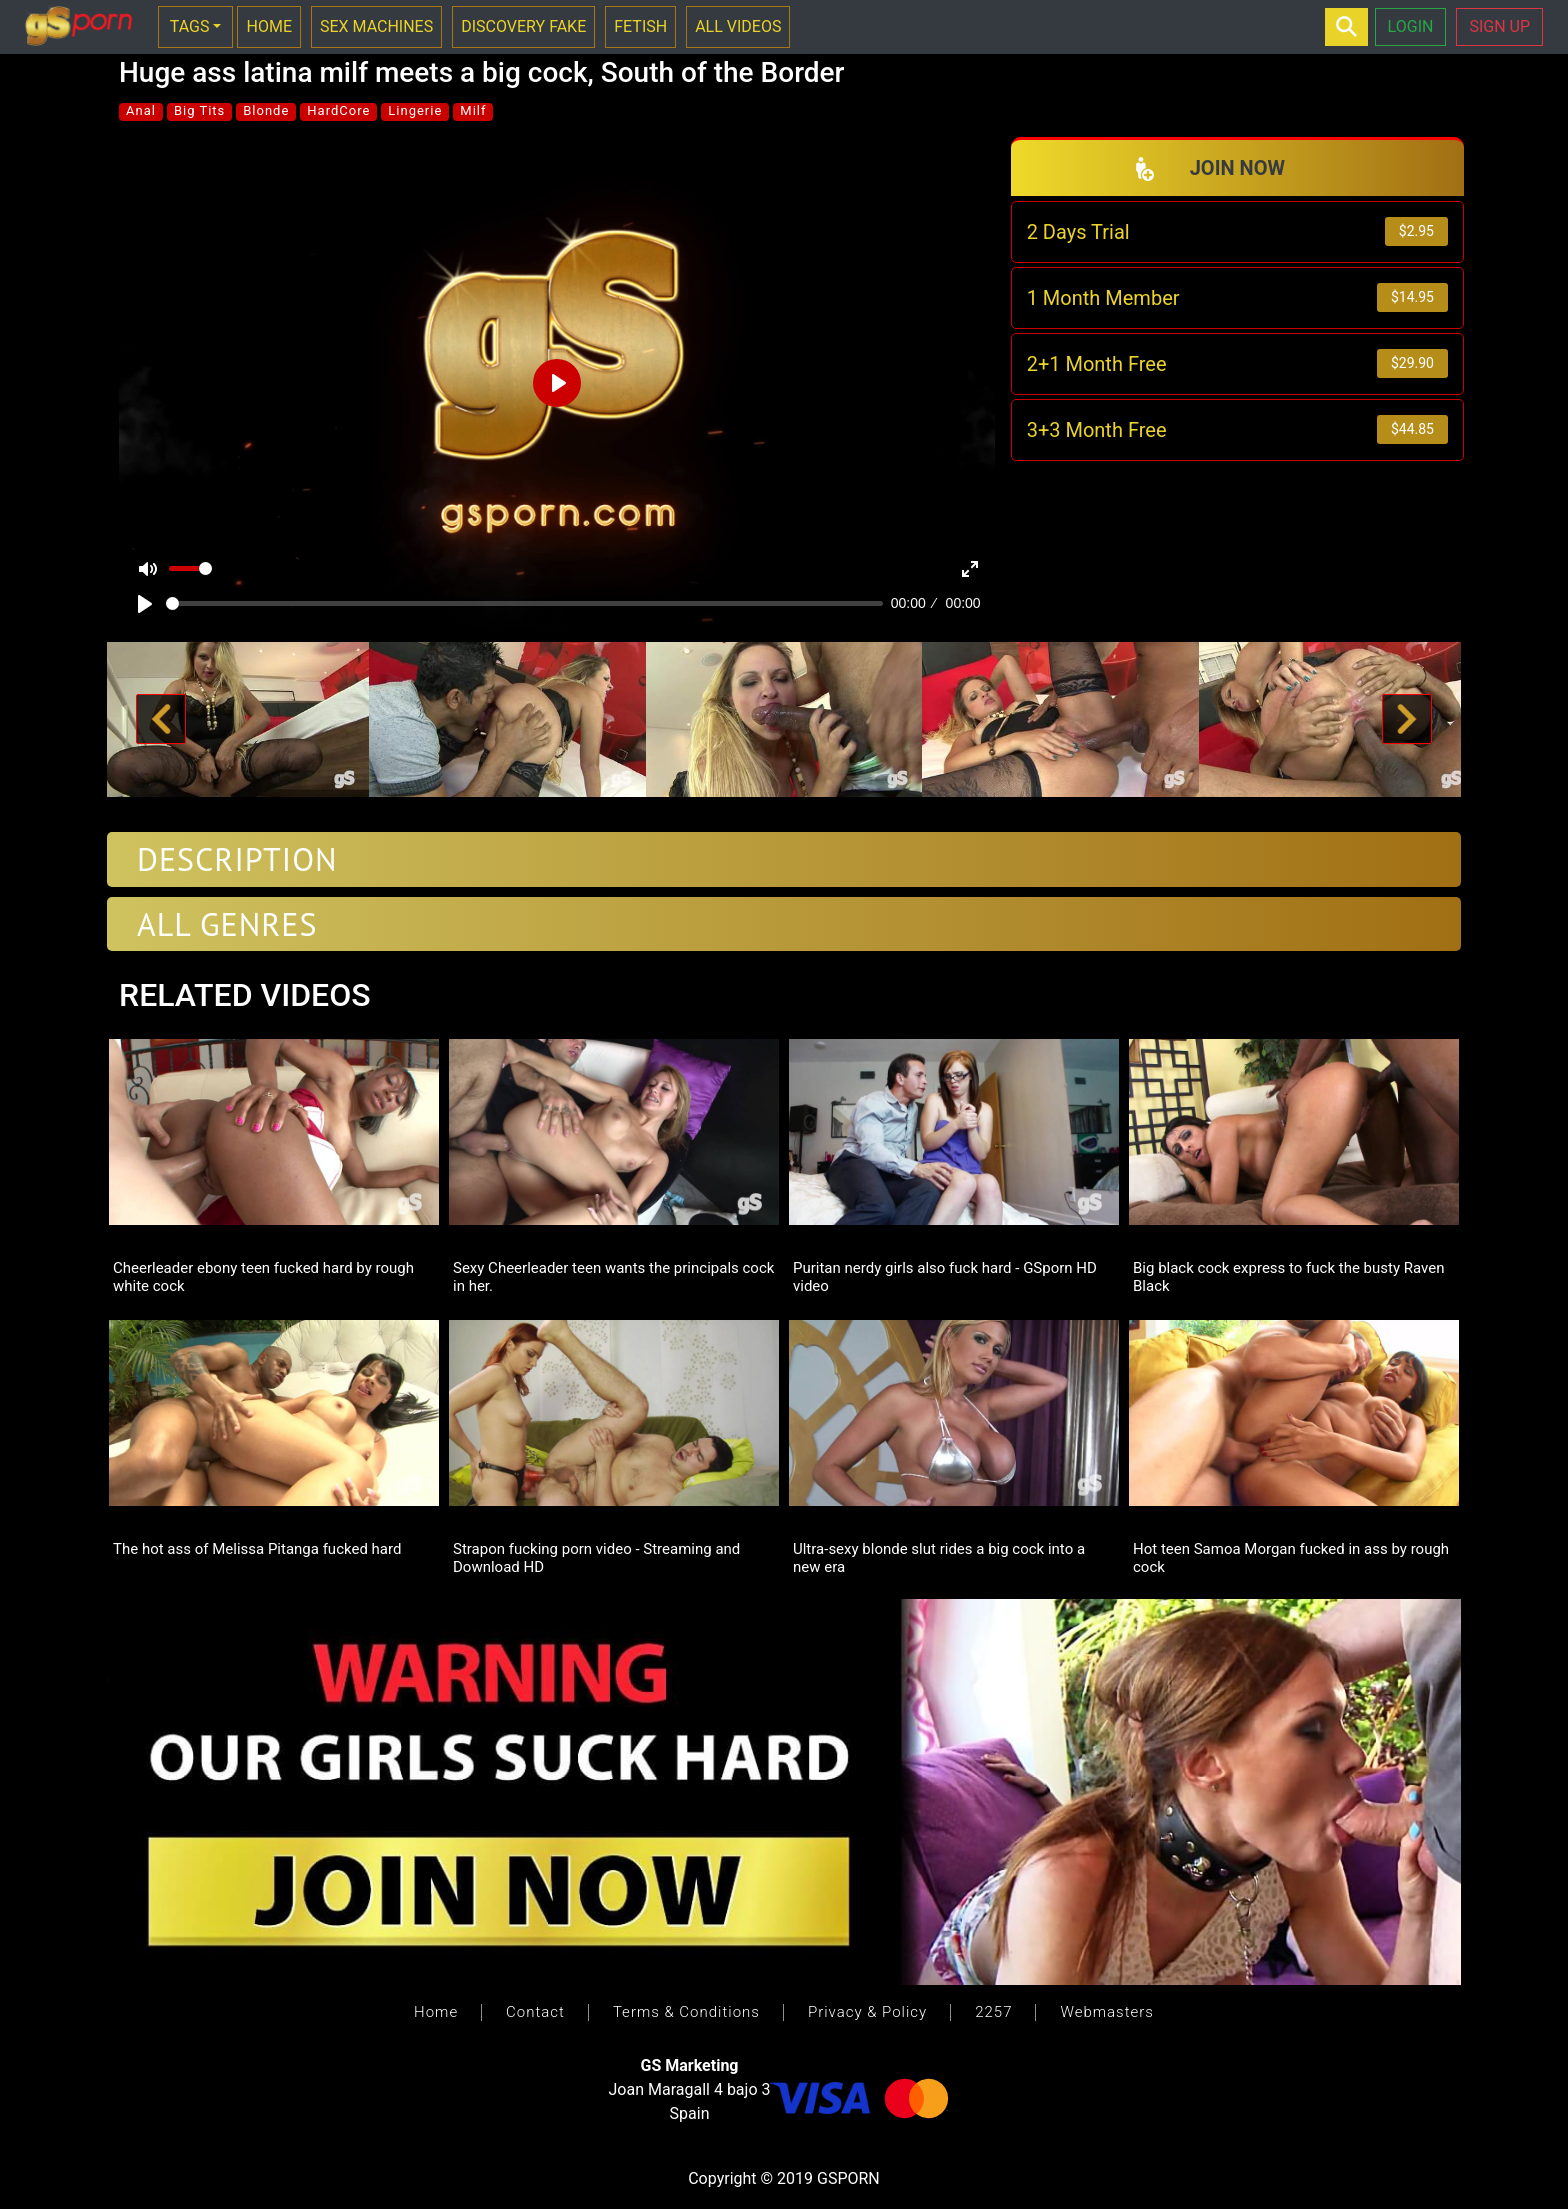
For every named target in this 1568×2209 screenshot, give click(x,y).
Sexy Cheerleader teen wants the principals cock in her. (613, 1276)
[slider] (524, 603)
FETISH (640, 26)
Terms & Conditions (686, 2012)
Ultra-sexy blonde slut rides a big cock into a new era (939, 1557)
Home (436, 2012)
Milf (473, 110)
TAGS (190, 26)
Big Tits (199, 110)
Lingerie (415, 110)
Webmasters (1106, 2012)
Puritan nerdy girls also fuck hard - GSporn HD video (945, 1276)
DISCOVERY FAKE (523, 26)
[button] (161, 720)
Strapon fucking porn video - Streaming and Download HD (596, 1557)
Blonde (266, 110)
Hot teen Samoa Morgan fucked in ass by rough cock (1291, 1557)
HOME (268, 26)
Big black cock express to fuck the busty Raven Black (1288, 1276)
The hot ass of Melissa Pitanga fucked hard (257, 1549)
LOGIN (1411, 26)
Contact (535, 2012)
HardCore (338, 110)
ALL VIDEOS (738, 26)
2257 (993, 2012)
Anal (141, 110)
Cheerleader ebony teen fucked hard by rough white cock (263, 1276)
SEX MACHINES (376, 26)
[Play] (145, 604)
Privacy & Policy (867, 2012)
